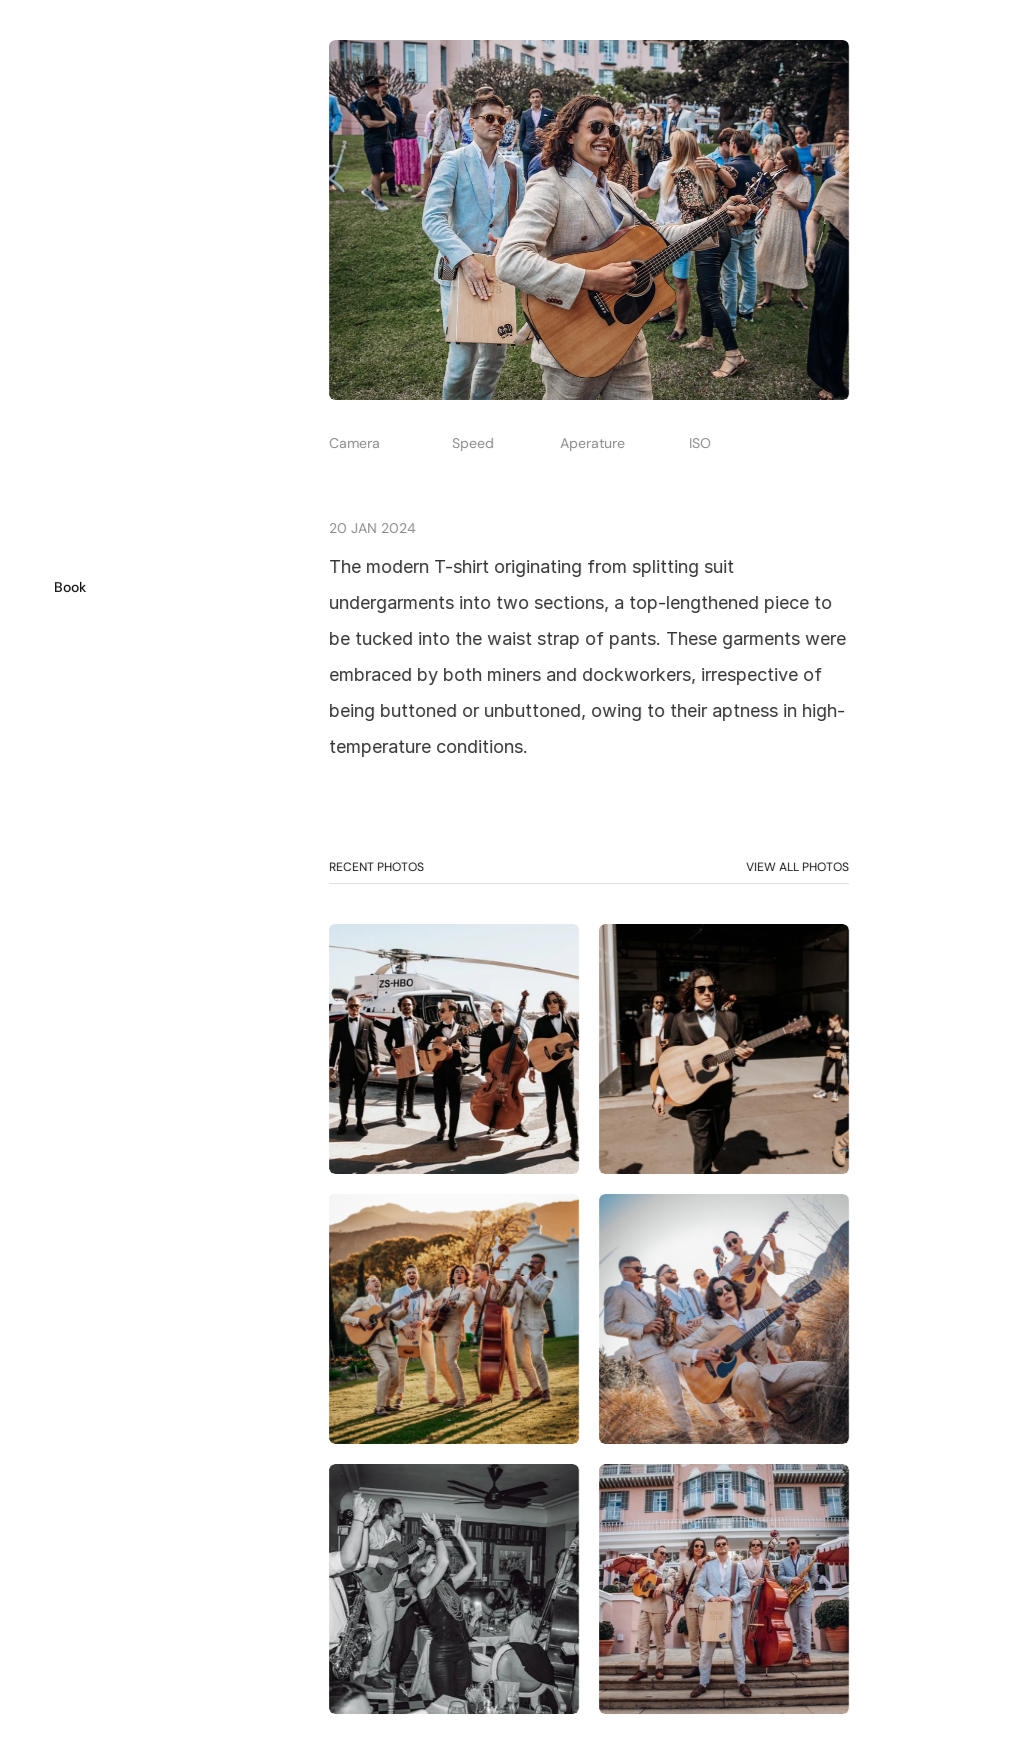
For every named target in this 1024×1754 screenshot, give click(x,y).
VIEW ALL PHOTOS (796, 867)
